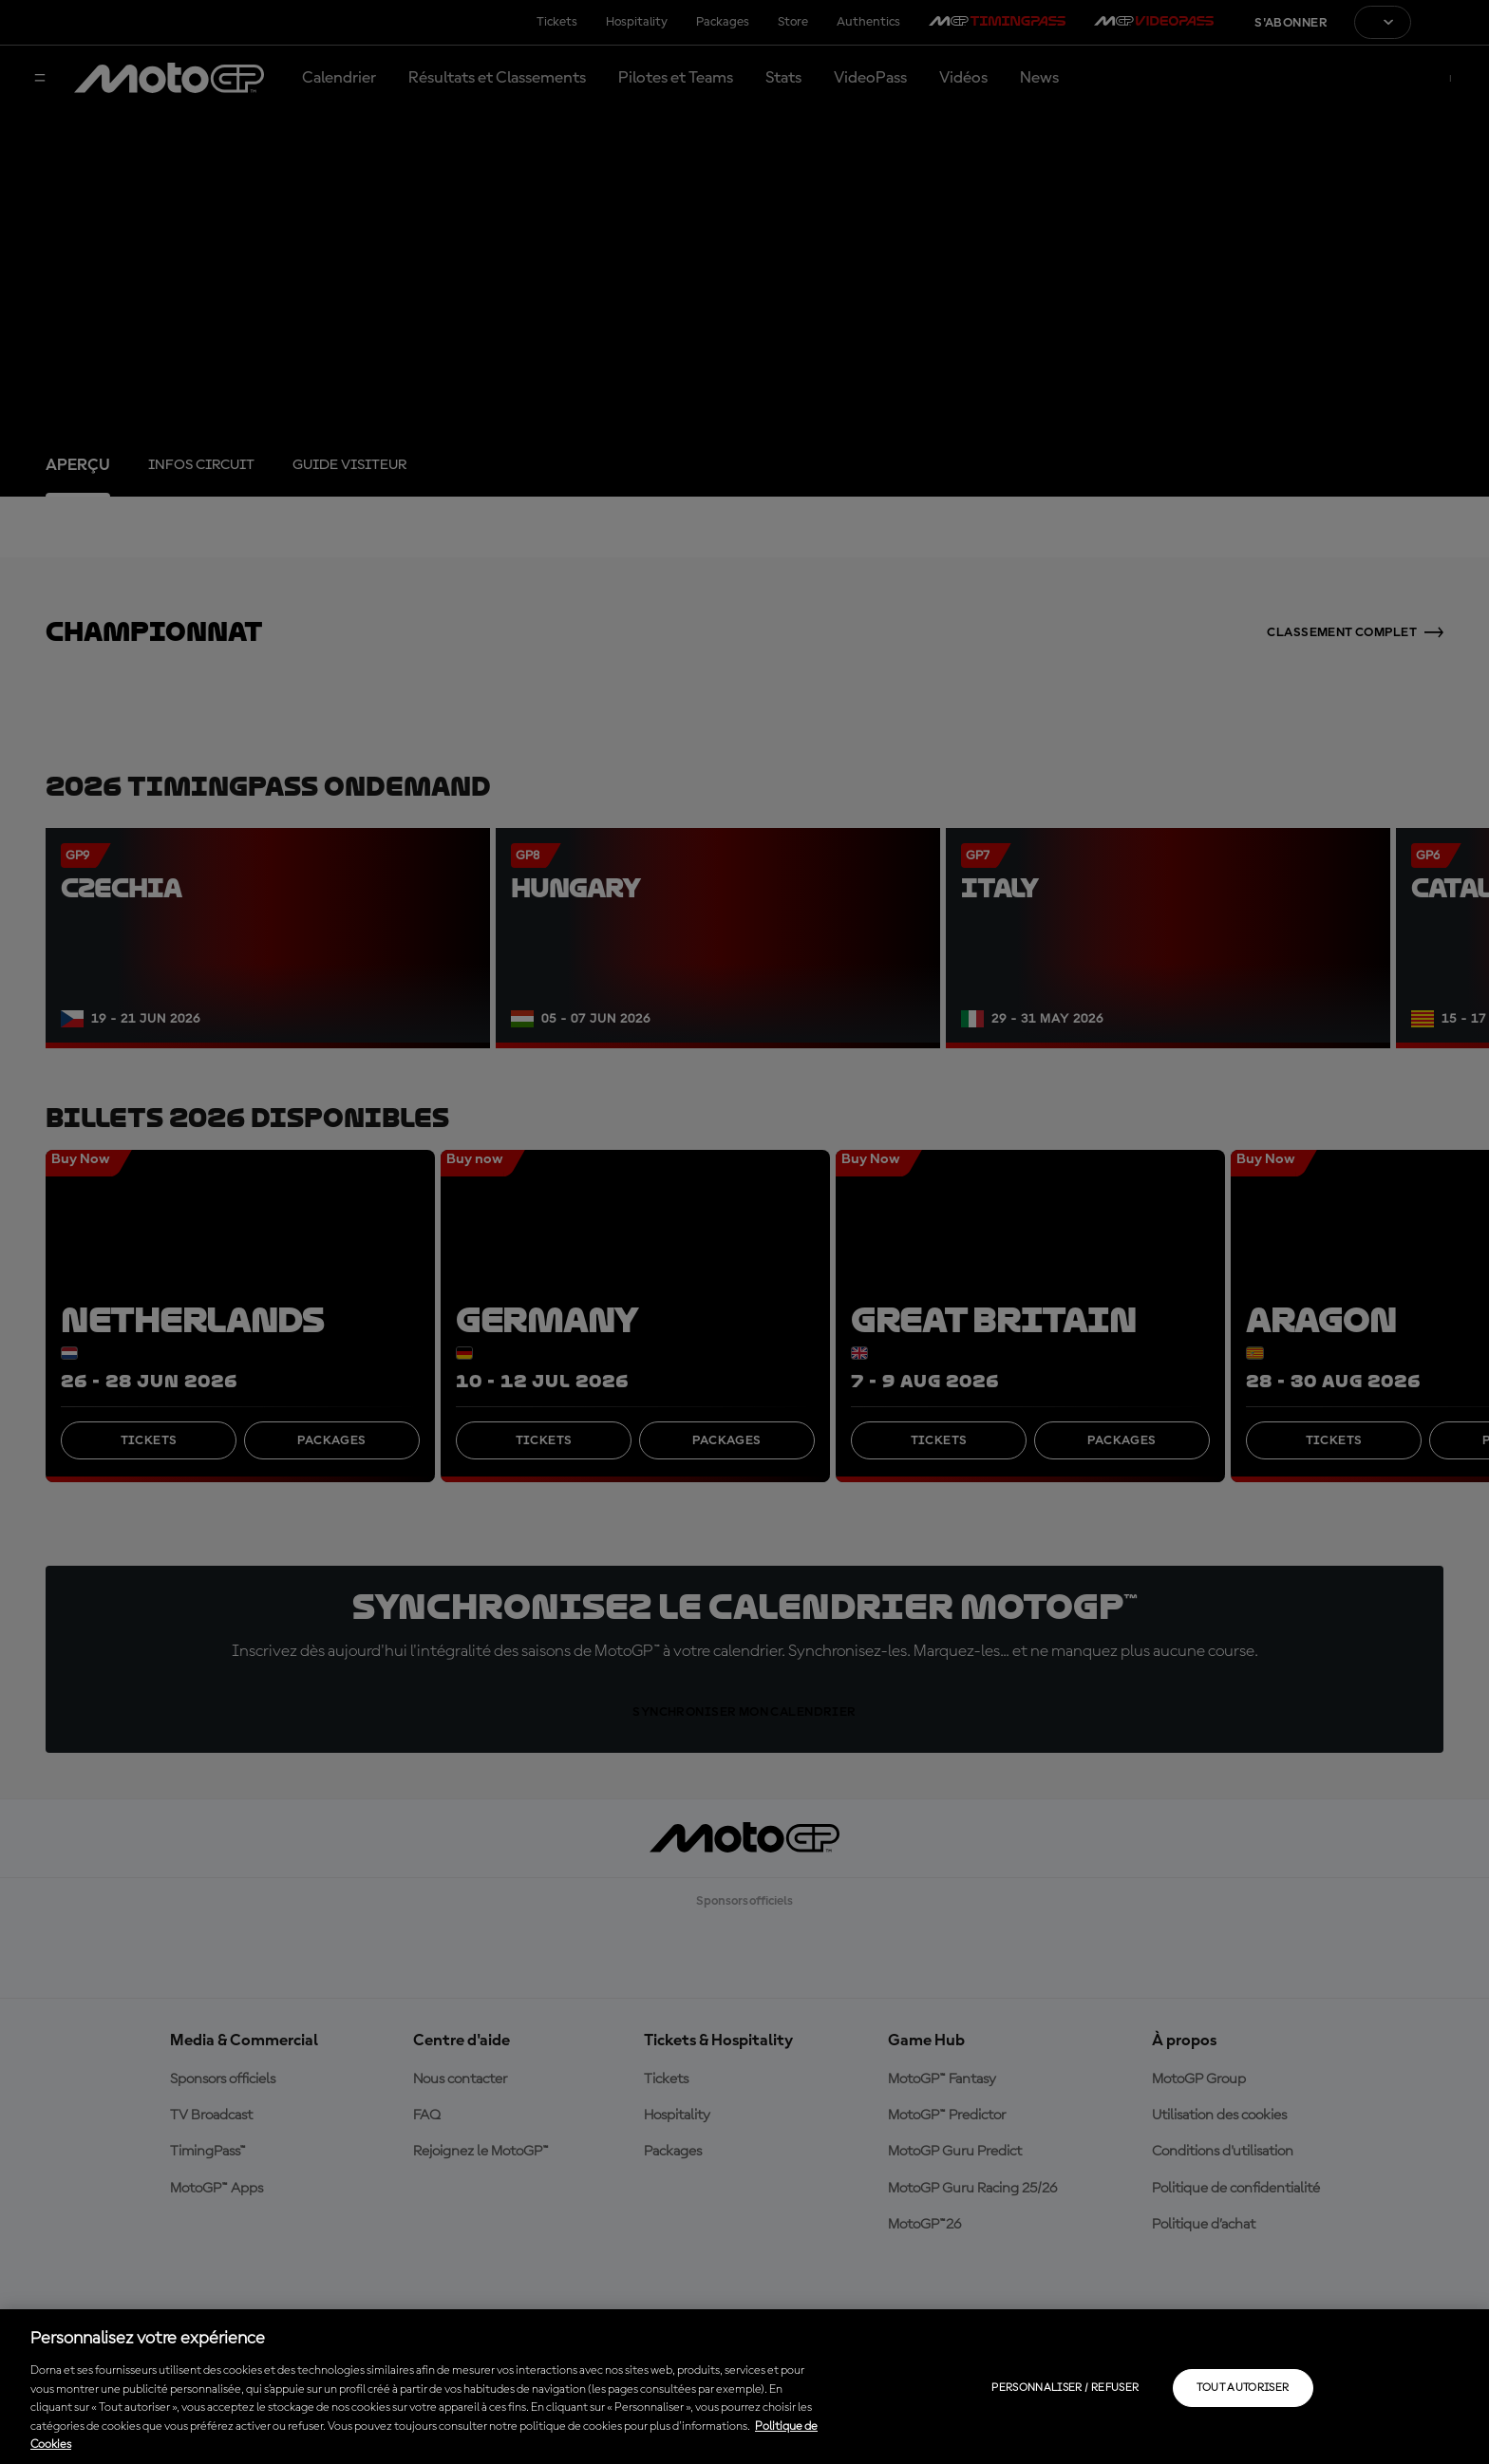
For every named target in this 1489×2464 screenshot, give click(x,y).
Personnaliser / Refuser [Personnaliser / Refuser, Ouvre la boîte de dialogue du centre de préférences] (1065, 2388)
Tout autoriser (1243, 2388)
